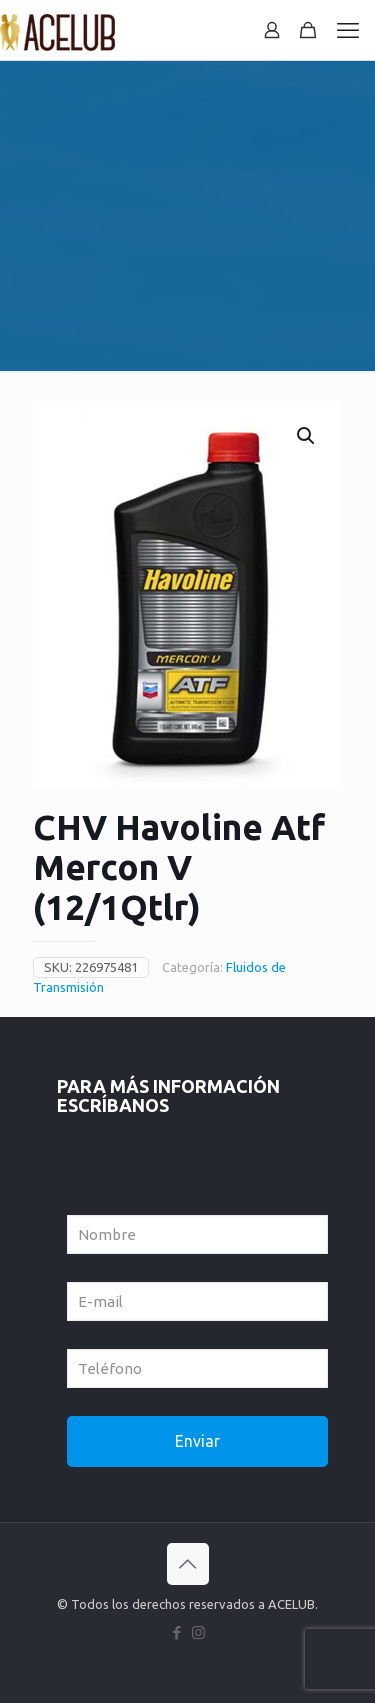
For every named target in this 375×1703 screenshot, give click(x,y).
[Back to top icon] (188, 1564)
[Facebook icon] (177, 1632)
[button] (307, 436)
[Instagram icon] (198, 1632)
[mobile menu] (348, 30)
